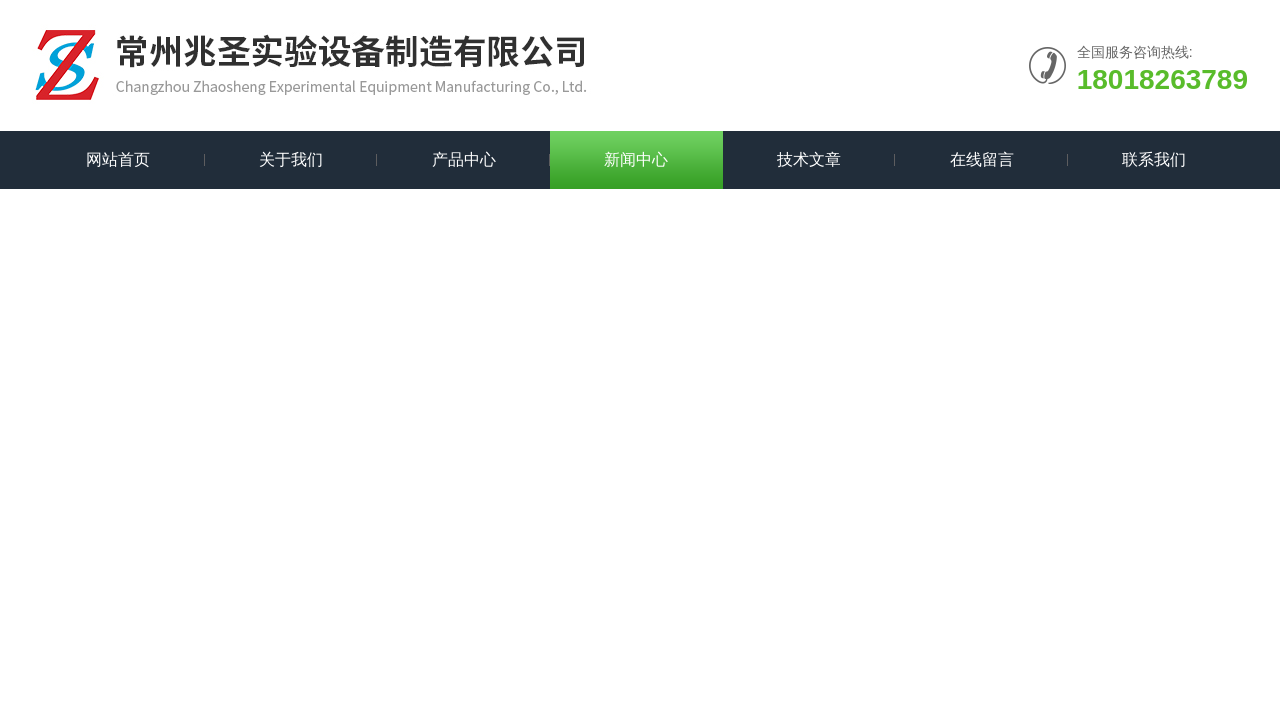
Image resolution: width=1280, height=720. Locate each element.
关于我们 (291, 159)
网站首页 (118, 159)
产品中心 (464, 159)
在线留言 (982, 159)
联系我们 (1154, 159)
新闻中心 (636, 159)
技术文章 (809, 159)
